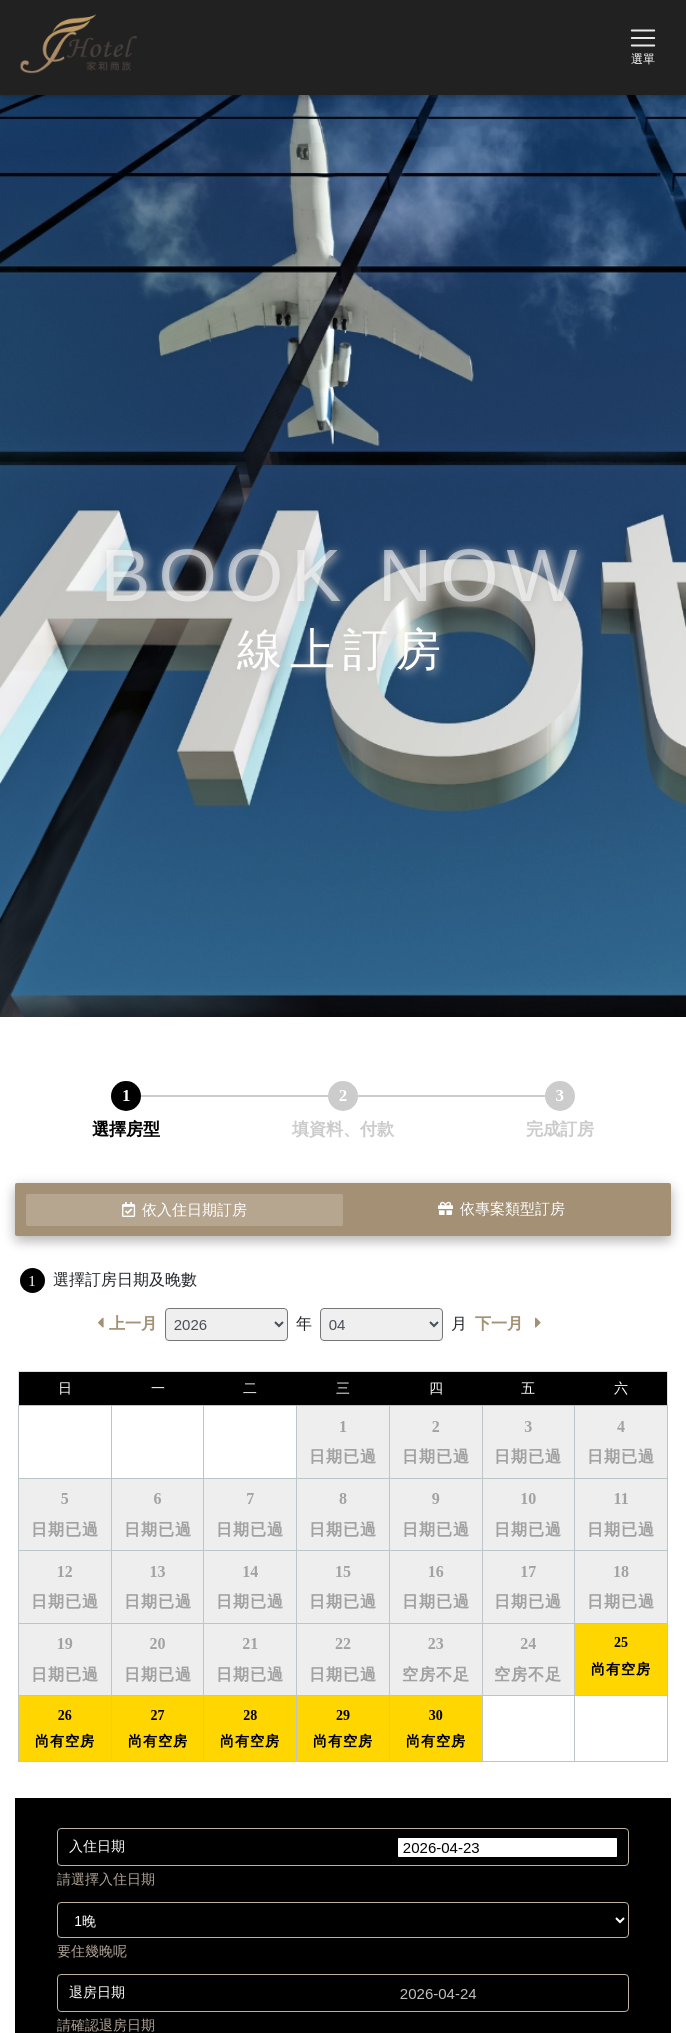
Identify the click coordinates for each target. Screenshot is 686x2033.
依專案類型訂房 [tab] (501, 1210)
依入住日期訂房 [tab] (184, 1210)
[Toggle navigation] (643, 44)
